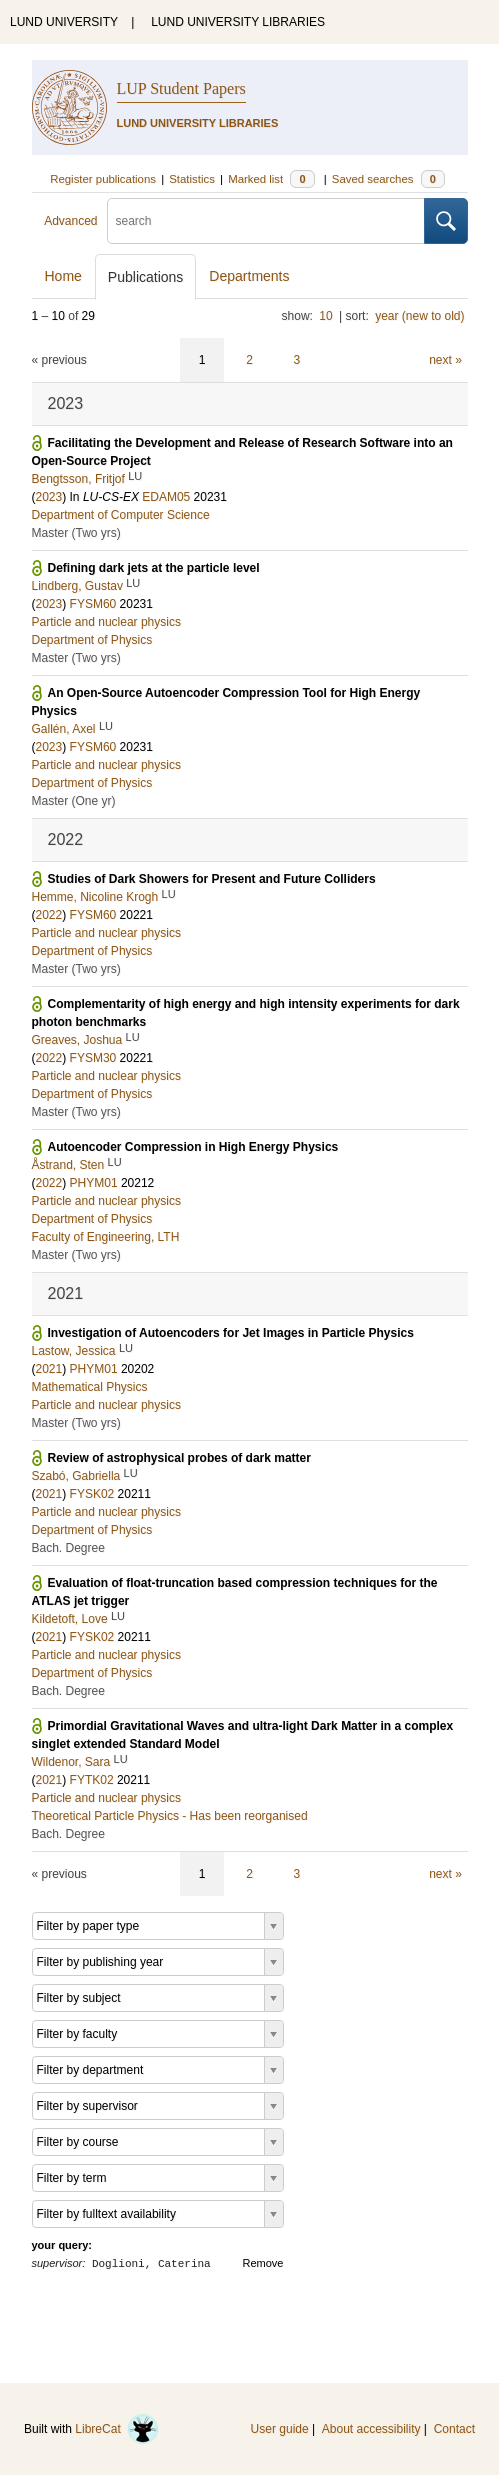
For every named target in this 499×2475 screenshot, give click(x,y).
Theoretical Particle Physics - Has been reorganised (170, 1816)
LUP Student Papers (181, 88)
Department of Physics (92, 640)
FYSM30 (93, 1058)
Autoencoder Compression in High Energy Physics (193, 1147)
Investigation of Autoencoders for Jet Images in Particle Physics (231, 1333)
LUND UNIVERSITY (64, 22)
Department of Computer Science (121, 515)
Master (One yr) (74, 801)
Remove (263, 2263)
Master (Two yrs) (76, 533)
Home (63, 276)
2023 (49, 497)
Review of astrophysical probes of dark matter (179, 1458)
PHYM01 (94, 1183)
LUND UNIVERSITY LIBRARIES (238, 22)
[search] (266, 221)
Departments (249, 276)
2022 (49, 915)
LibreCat (117, 2429)
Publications (146, 277)
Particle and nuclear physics (106, 622)
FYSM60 (93, 604)
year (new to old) (419, 316)
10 (325, 316)
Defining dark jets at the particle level (154, 568)
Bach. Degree (68, 1548)
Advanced (70, 221)
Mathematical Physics (90, 1387)
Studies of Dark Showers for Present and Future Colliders (212, 879)
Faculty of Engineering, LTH (106, 1237)
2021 (49, 1369)
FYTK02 (92, 1780)
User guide (280, 2429)
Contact (454, 2429)
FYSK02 (92, 1494)
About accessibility (371, 2429)
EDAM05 (166, 497)
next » (445, 360)
